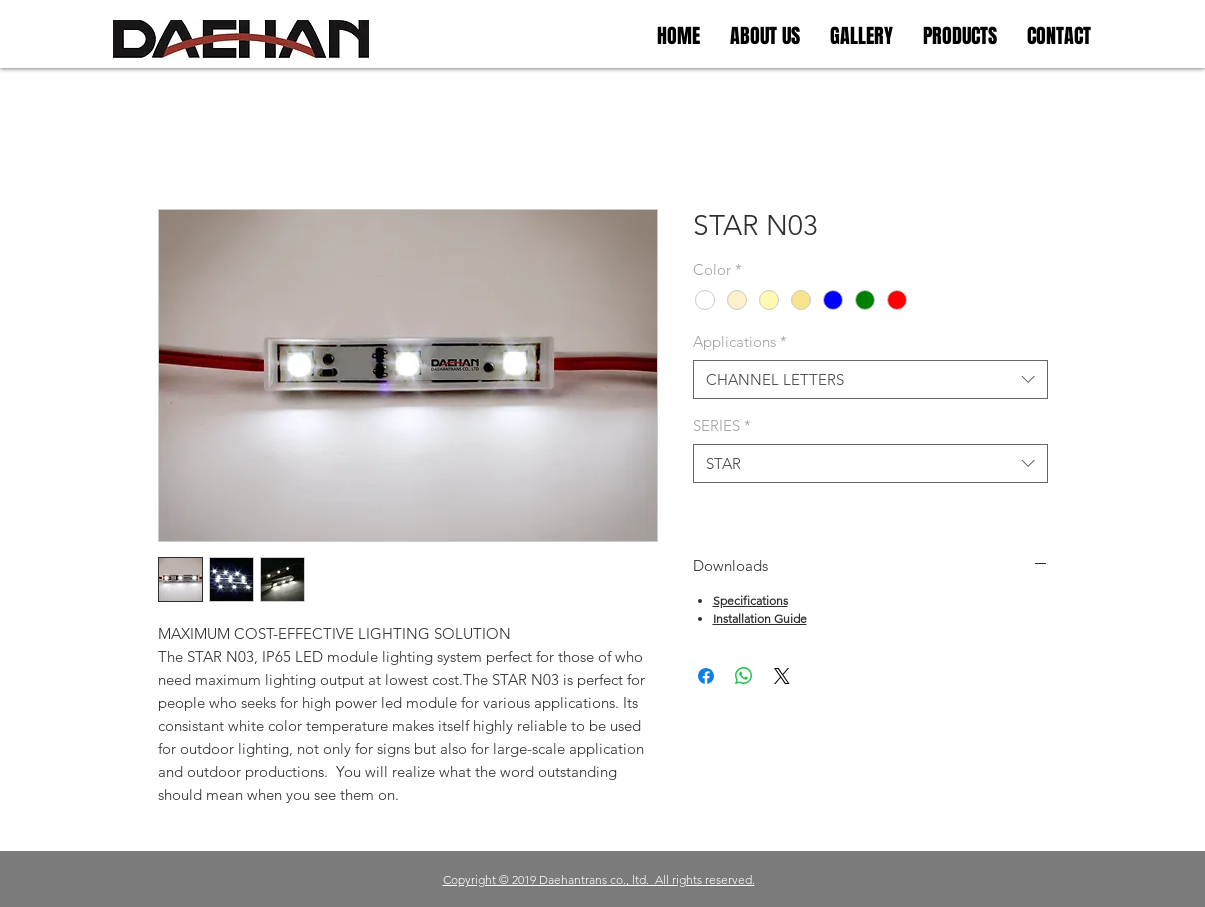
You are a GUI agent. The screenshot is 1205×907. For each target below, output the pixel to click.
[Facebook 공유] (706, 676)
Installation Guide (760, 618)
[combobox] (870, 379)
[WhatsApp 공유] (744, 676)
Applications (740, 341)
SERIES (722, 425)
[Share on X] (782, 676)
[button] (861, 36)
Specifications (750, 600)
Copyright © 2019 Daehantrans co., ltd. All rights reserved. (599, 879)
